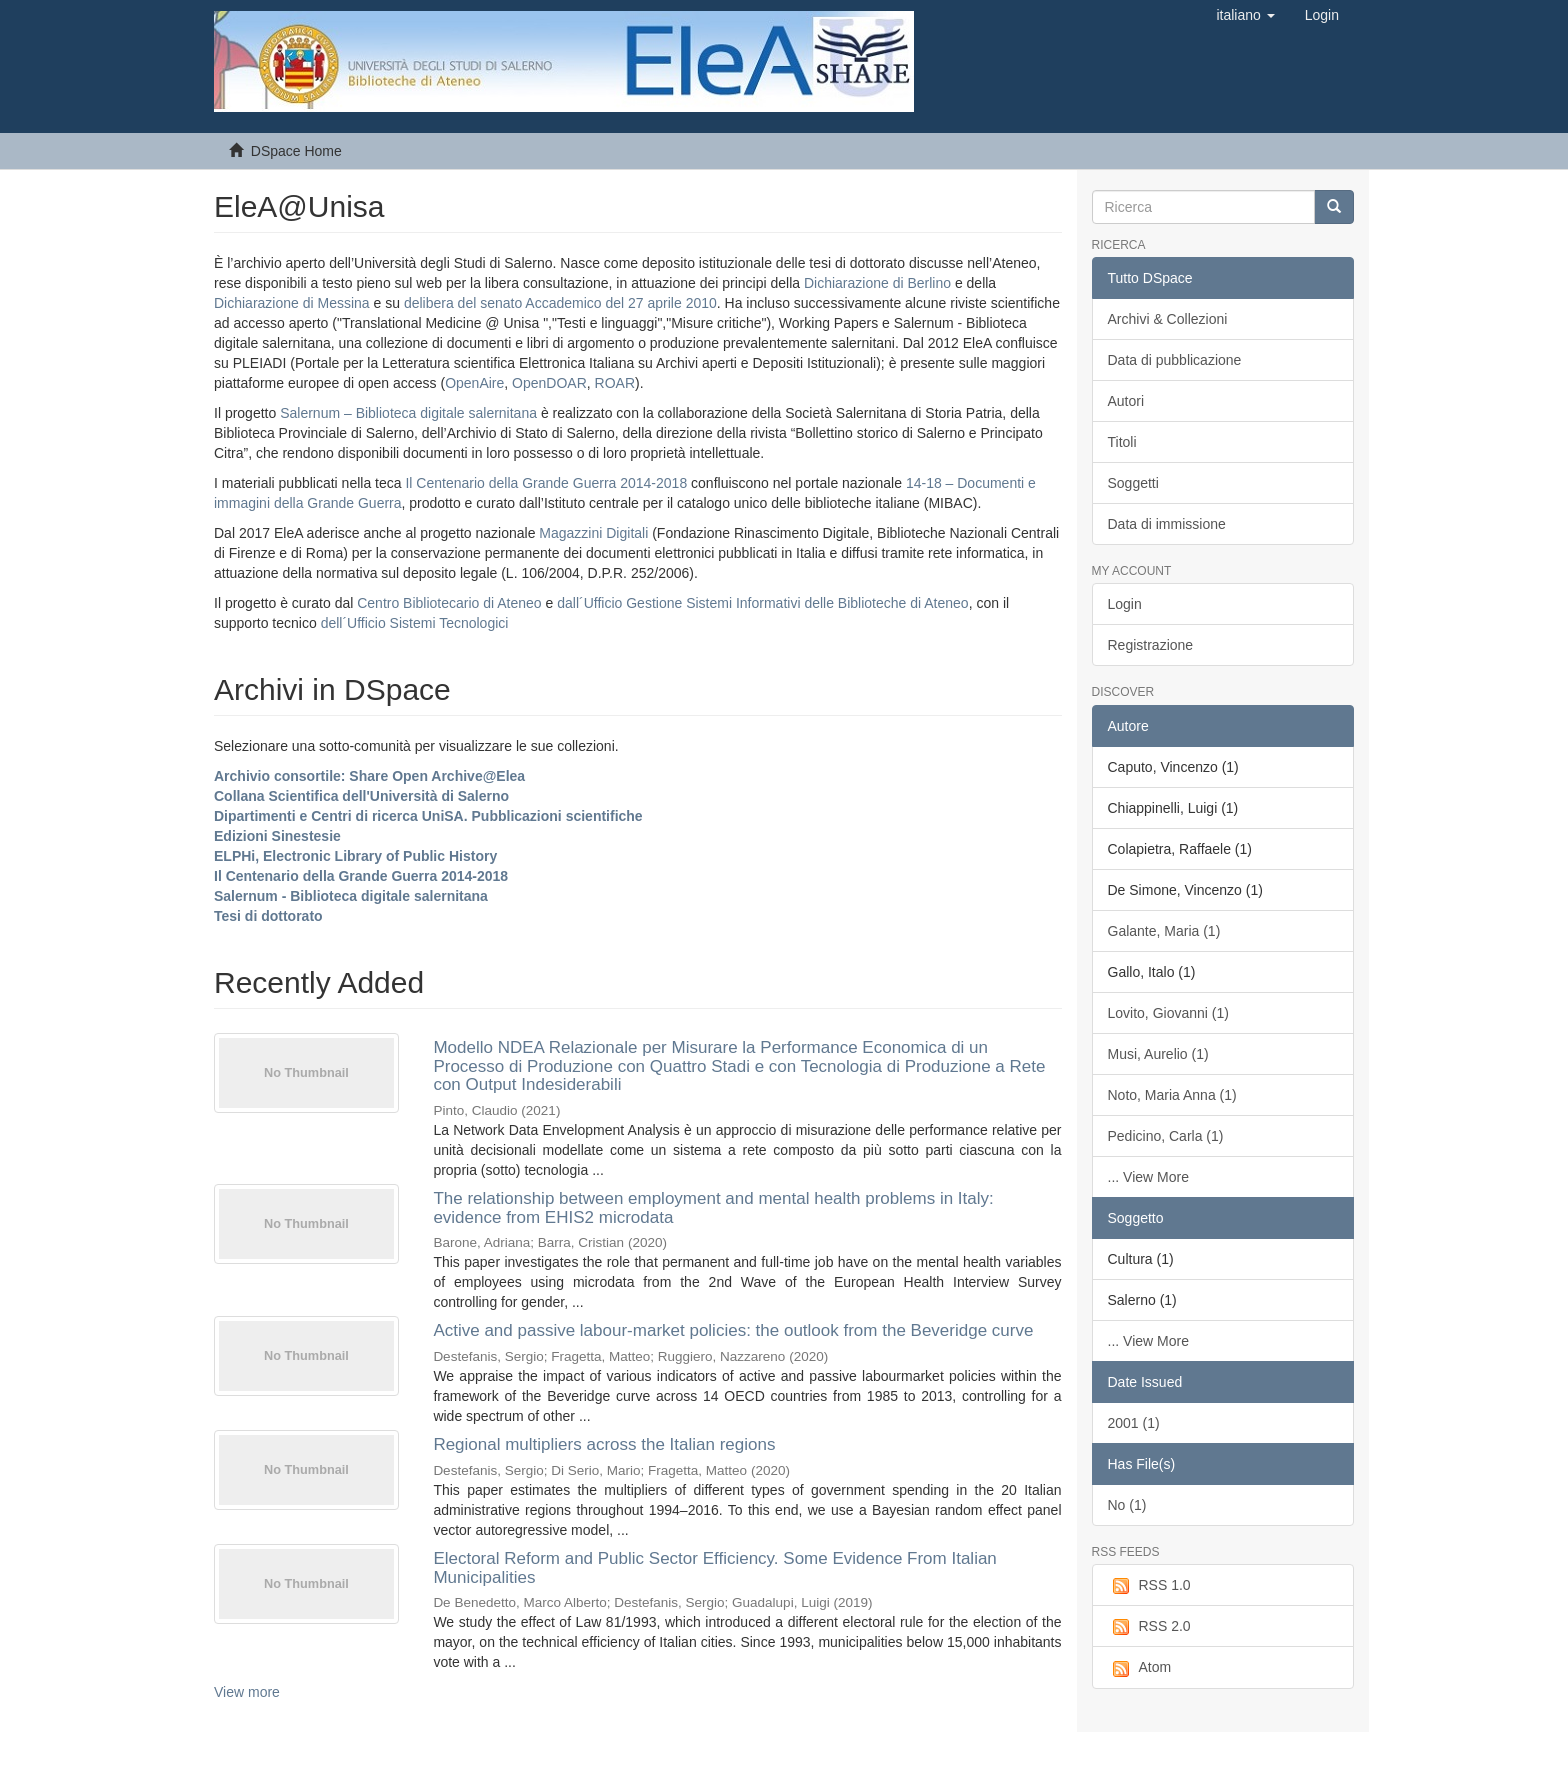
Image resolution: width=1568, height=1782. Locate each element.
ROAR (615, 383)
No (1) (1127, 1505)
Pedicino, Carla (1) (1166, 1136)
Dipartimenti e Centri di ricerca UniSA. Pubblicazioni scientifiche (428, 816)
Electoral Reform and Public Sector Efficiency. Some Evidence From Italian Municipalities (714, 1568)
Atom (1140, 1668)
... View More (1148, 1177)
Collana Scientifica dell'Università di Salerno (361, 796)
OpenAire (474, 383)
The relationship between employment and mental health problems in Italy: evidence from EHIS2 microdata (713, 1208)
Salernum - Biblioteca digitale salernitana (351, 896)
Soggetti (1133, 483)
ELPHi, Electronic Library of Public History (355, 856)
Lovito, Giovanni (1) (1168, 1013)
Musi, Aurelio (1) (1158, 1054)
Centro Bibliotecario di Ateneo (449, 603)
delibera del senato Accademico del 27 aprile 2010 (560, 303)
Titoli (1122, 442)
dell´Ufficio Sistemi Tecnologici (415, 623)
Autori (1126, 401)
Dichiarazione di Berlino (879, 283)
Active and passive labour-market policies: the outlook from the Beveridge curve (733, 1330)
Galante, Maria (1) (1164, 931)
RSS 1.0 (1149, 1586)
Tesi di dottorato (268, 916)
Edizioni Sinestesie (277, 836)
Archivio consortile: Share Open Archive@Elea (369, 776)
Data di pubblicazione (1175, 360)
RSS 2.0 (1149, 1627)
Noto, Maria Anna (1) (1172, 1095)
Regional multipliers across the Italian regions (604, 1444)
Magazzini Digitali (593, 533)
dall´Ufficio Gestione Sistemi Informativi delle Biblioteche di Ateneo (762, 603)
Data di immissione (1167, 524)
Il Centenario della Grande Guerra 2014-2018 (546, 483)
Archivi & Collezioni (1168, 319)
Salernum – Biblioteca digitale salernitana (410, 413)
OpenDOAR (549, 383)
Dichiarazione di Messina (292, 303)
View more (247, 1692)
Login (1125, 604)
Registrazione (1151, 645)
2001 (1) (1134, 1423)
